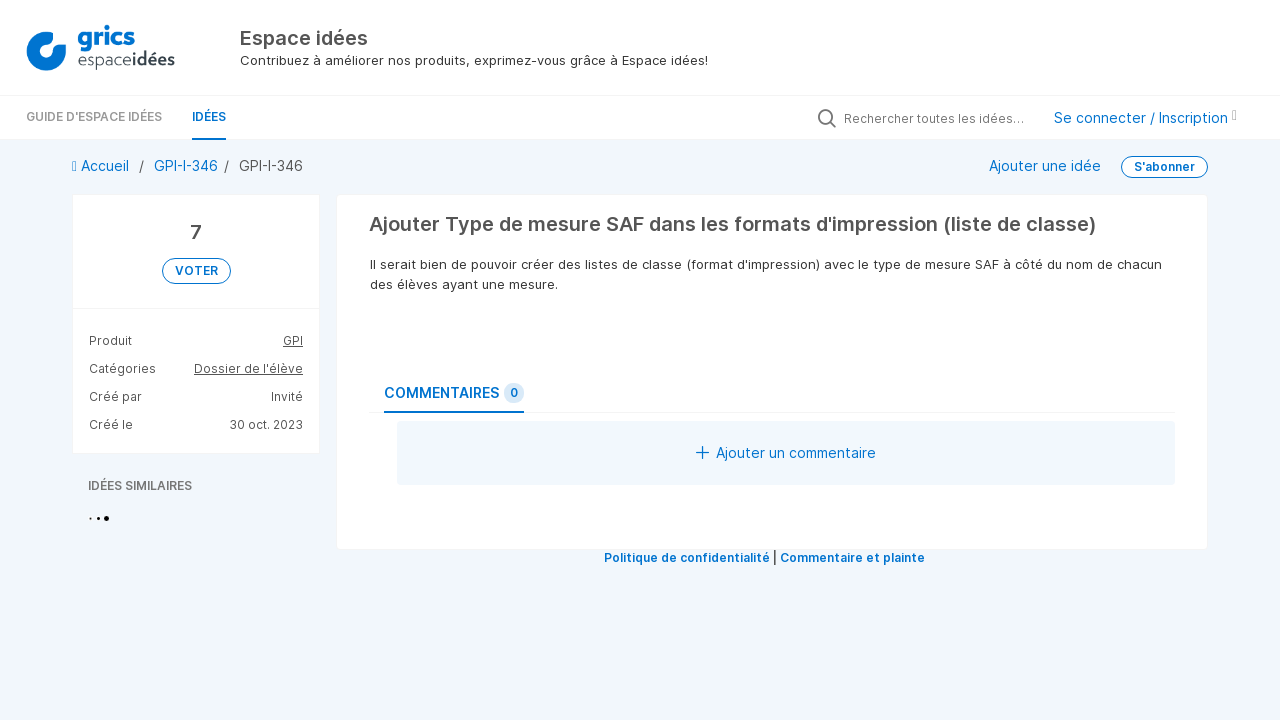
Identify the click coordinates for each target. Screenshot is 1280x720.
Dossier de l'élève (248, 368)
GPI (293, 340)
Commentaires (454, 393)
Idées (209, 116)
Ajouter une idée (1045, 165)
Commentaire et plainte (852, 557)
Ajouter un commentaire (786, 452)
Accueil (102, 165)
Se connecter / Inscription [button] (1145, 117)
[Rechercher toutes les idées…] (937, 118)
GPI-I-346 (186, 165)
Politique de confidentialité (687, 557)
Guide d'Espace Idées (94, 116)
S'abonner (1164, 166)
